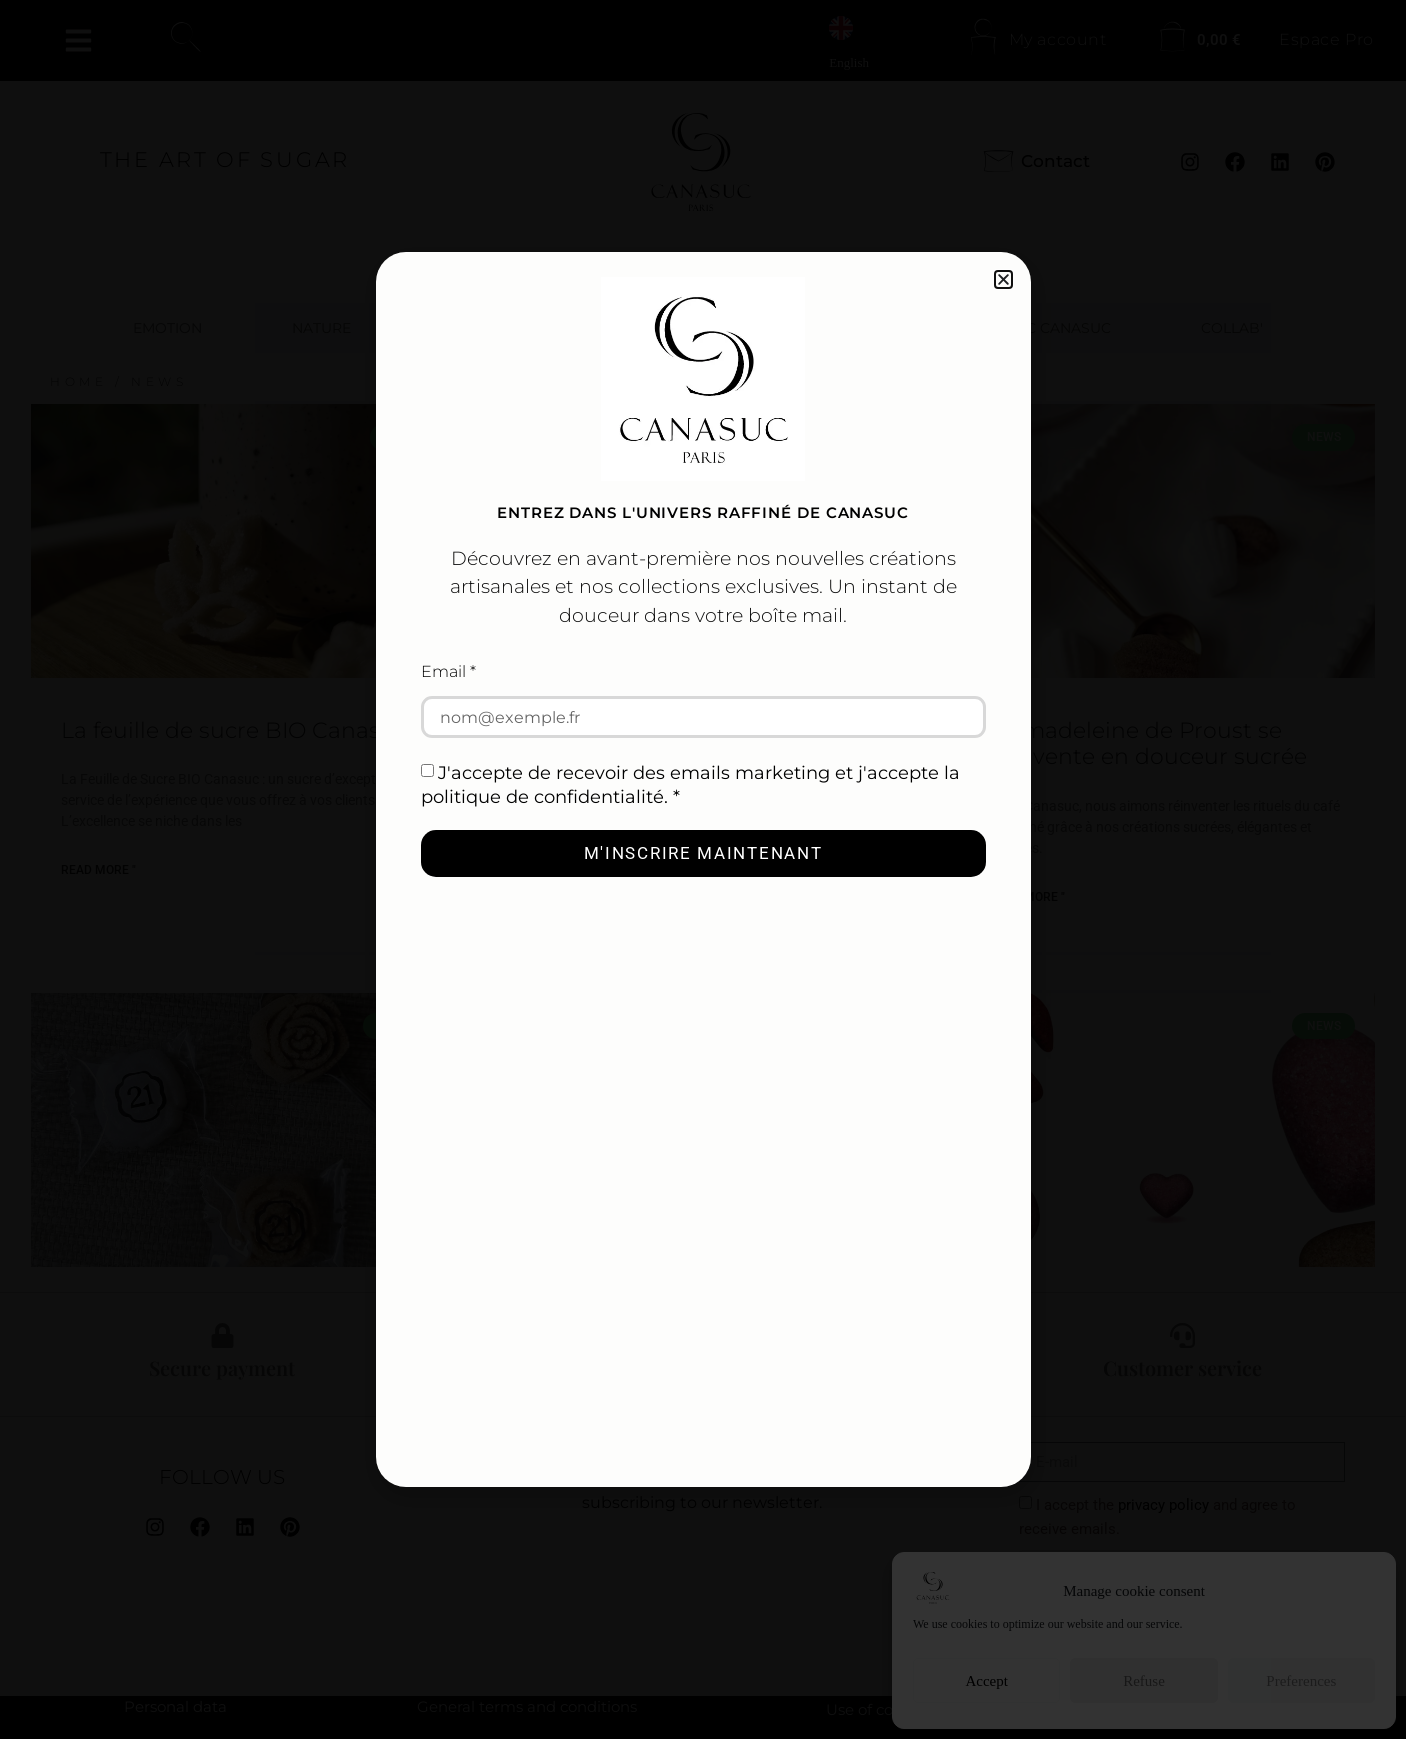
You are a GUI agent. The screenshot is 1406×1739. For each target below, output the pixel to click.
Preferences (1301, 1681)
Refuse (1144, 1681)
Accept (986, 1681)
